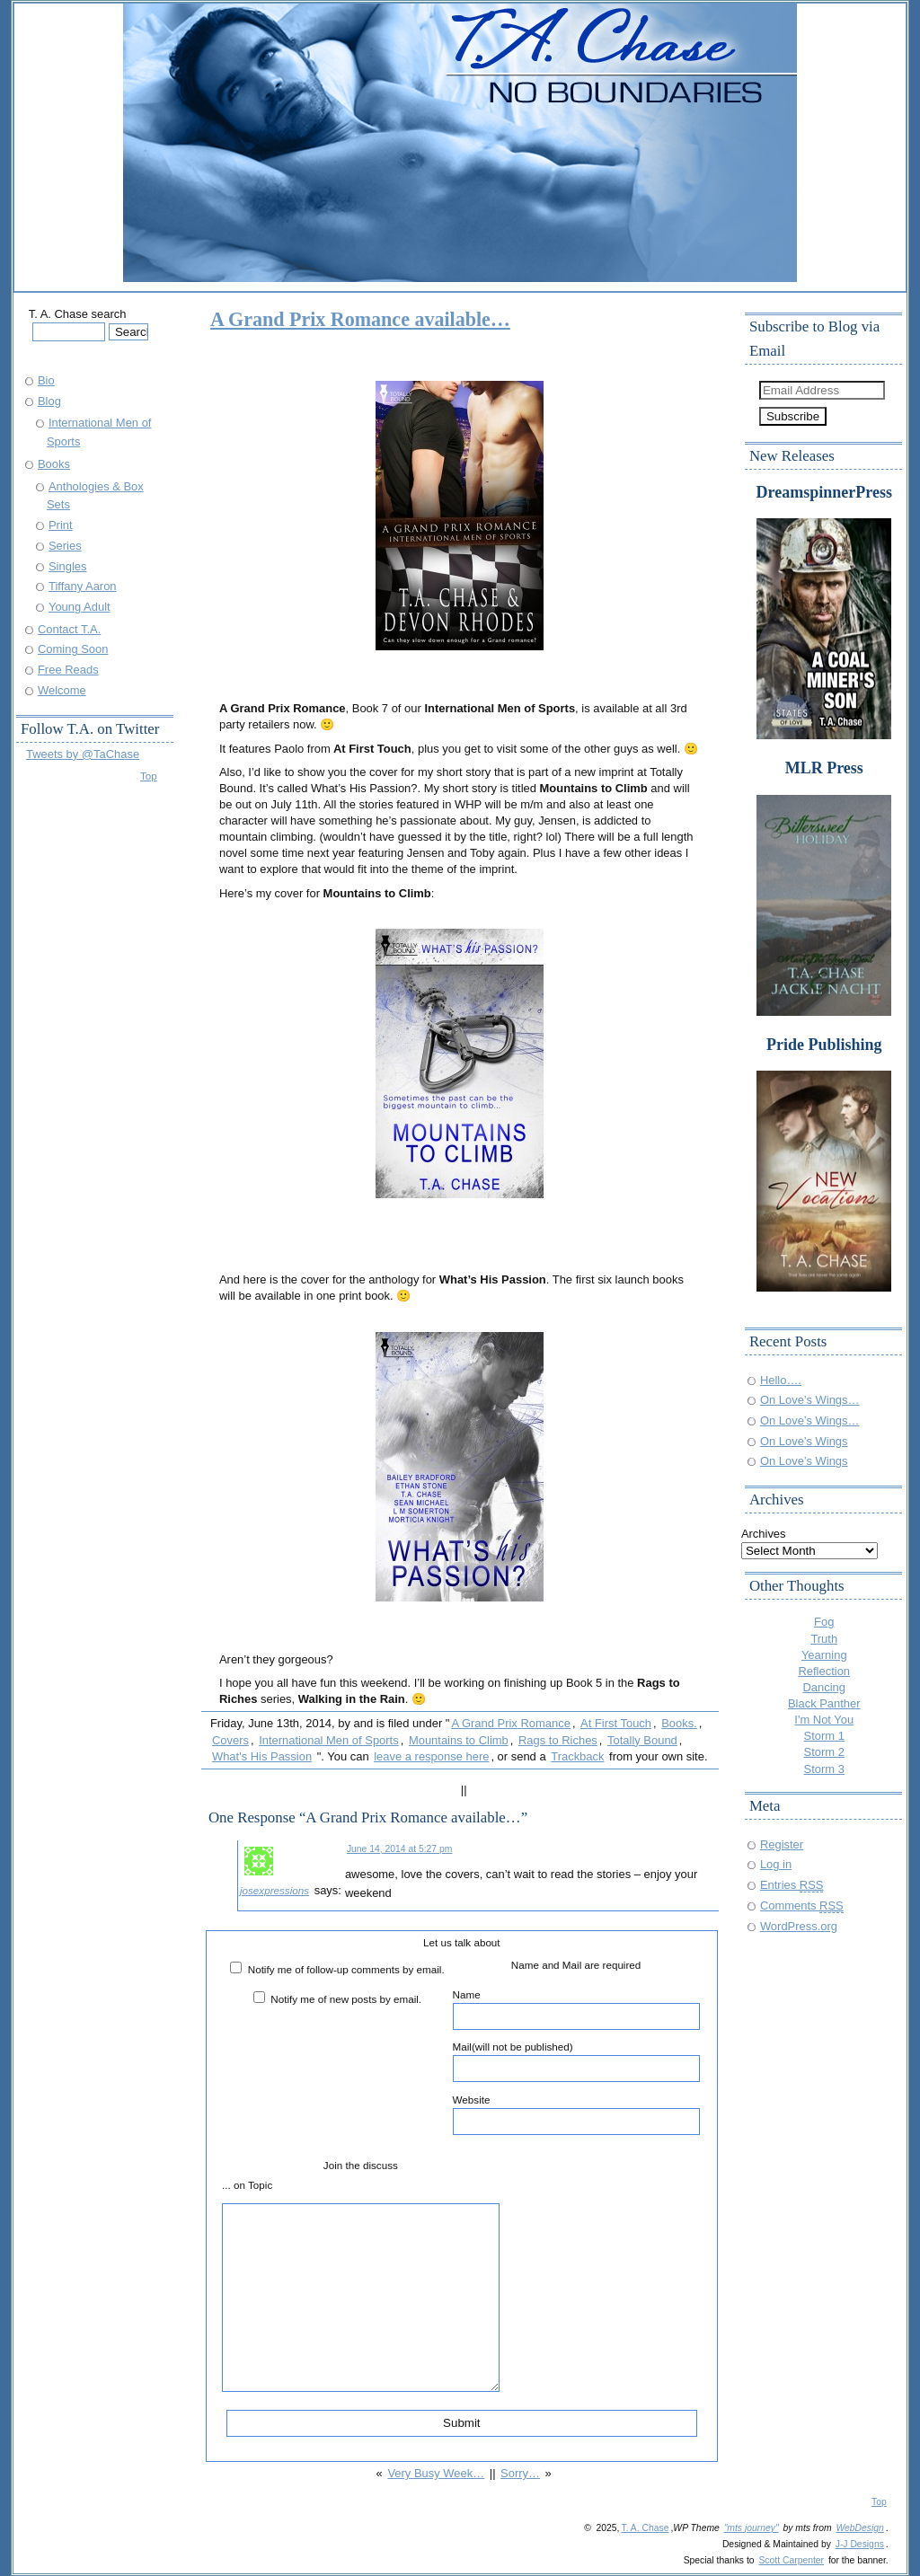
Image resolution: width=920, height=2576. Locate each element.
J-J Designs (860, 2544)
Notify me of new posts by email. (345, 1999)
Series (65, 545)
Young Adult (80, 606)
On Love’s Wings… (810, 1400)
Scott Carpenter (791, 2560)
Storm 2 (824, 1752)
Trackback (577, 1756)
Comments (802, 1905)
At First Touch (615, 1723)
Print (61, 525)
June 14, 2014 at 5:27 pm (400, 1849)
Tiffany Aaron (83, 586)
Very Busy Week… (435, 2473)
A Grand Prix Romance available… (360, 319)
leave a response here (431, 1756)
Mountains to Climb (459, 1740)
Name (576, 2009)
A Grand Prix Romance (510, 1723)
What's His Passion (262, 1756)
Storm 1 (824, 1735)
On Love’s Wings (804, 1441)
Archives (763, 1533)
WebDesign (859, 2528)
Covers (230, 1740)
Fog (824, 1621)
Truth (823, 1638)
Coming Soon (73, 649)
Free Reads (68, 669)
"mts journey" (751, 2528)
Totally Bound (642, 1740)
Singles (67, 566)
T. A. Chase (644, 2528)
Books (54, 464)
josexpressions (274, 1890)
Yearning (824, 1655)
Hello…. (780, 1380)
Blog (49, 401)
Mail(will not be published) (576, 2061)
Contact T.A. (69, 629)
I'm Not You (824, 1719)
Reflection (824, 1671)
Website (576, 2114)
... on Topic (247, 2185)
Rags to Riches (557, 1740)
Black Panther (824, 1703)
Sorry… (520, 2473)
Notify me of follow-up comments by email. (346, 1969)
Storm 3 (824, 1769)
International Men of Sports (329, 1740)
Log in (776, 1864)
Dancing (824, 1687)
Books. (679, 1723)
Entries (792, 1885)
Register (781, 1844)
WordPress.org (798, 1926)
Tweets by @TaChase (82, 754)
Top (148, 775)
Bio (46, 380)
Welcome (62, 690)
